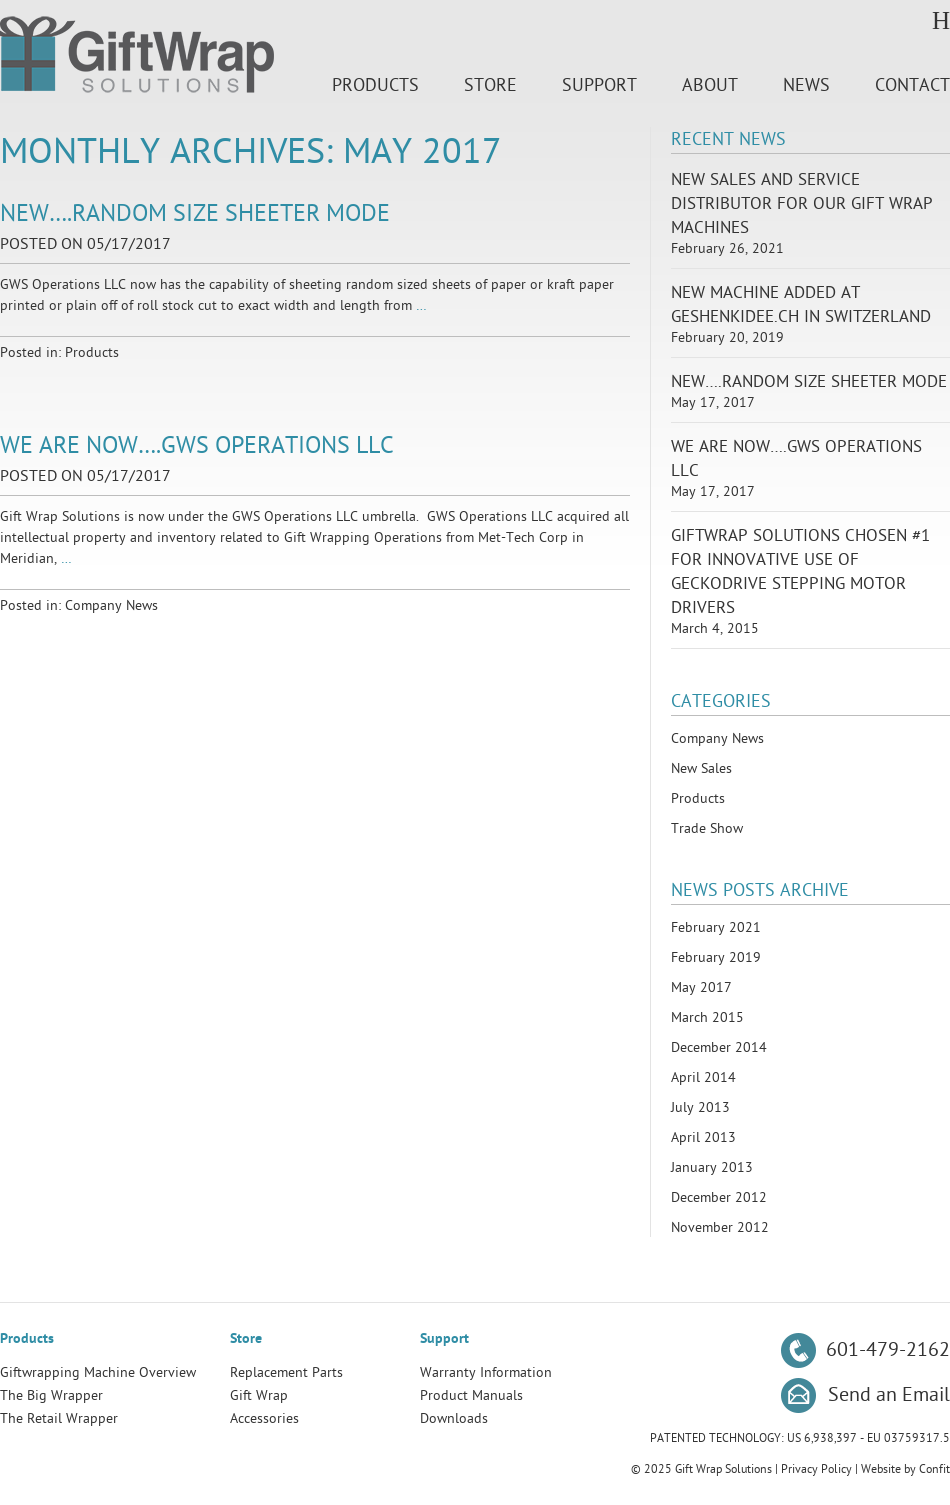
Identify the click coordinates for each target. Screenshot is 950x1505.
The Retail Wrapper (59, 1418)
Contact (912, 85)
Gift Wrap (259, 1395)
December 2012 (719, 1197)
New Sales (701, 768)
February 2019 (716, 957)
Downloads (454, 1418)
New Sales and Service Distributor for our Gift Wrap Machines (802, 204)
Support (599, 85)
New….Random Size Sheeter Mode (195, 213)
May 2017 (701, 987)
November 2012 (720, 1227)
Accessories (264, 1418)
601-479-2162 (888, 1350)
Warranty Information (486, 1372)
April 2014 (703, 1077)
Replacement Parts (286, 1372)
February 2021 (716, 927)
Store (490, 85)
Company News (111, 605)
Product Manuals (471, 1395)
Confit (934, 1469)
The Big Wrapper (51, 1395)
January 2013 (712, 1167)
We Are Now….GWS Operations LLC (197, 445)
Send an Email (889, 1395)
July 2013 (700, 1107)
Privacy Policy (816, 1469)
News (806, 85)
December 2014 (719, 1047)
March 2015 (707, 1017)
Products (375, 85)
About (710, 85)
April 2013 (703, 1137)
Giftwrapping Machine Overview (98, 1372)
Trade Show (707, 828)
